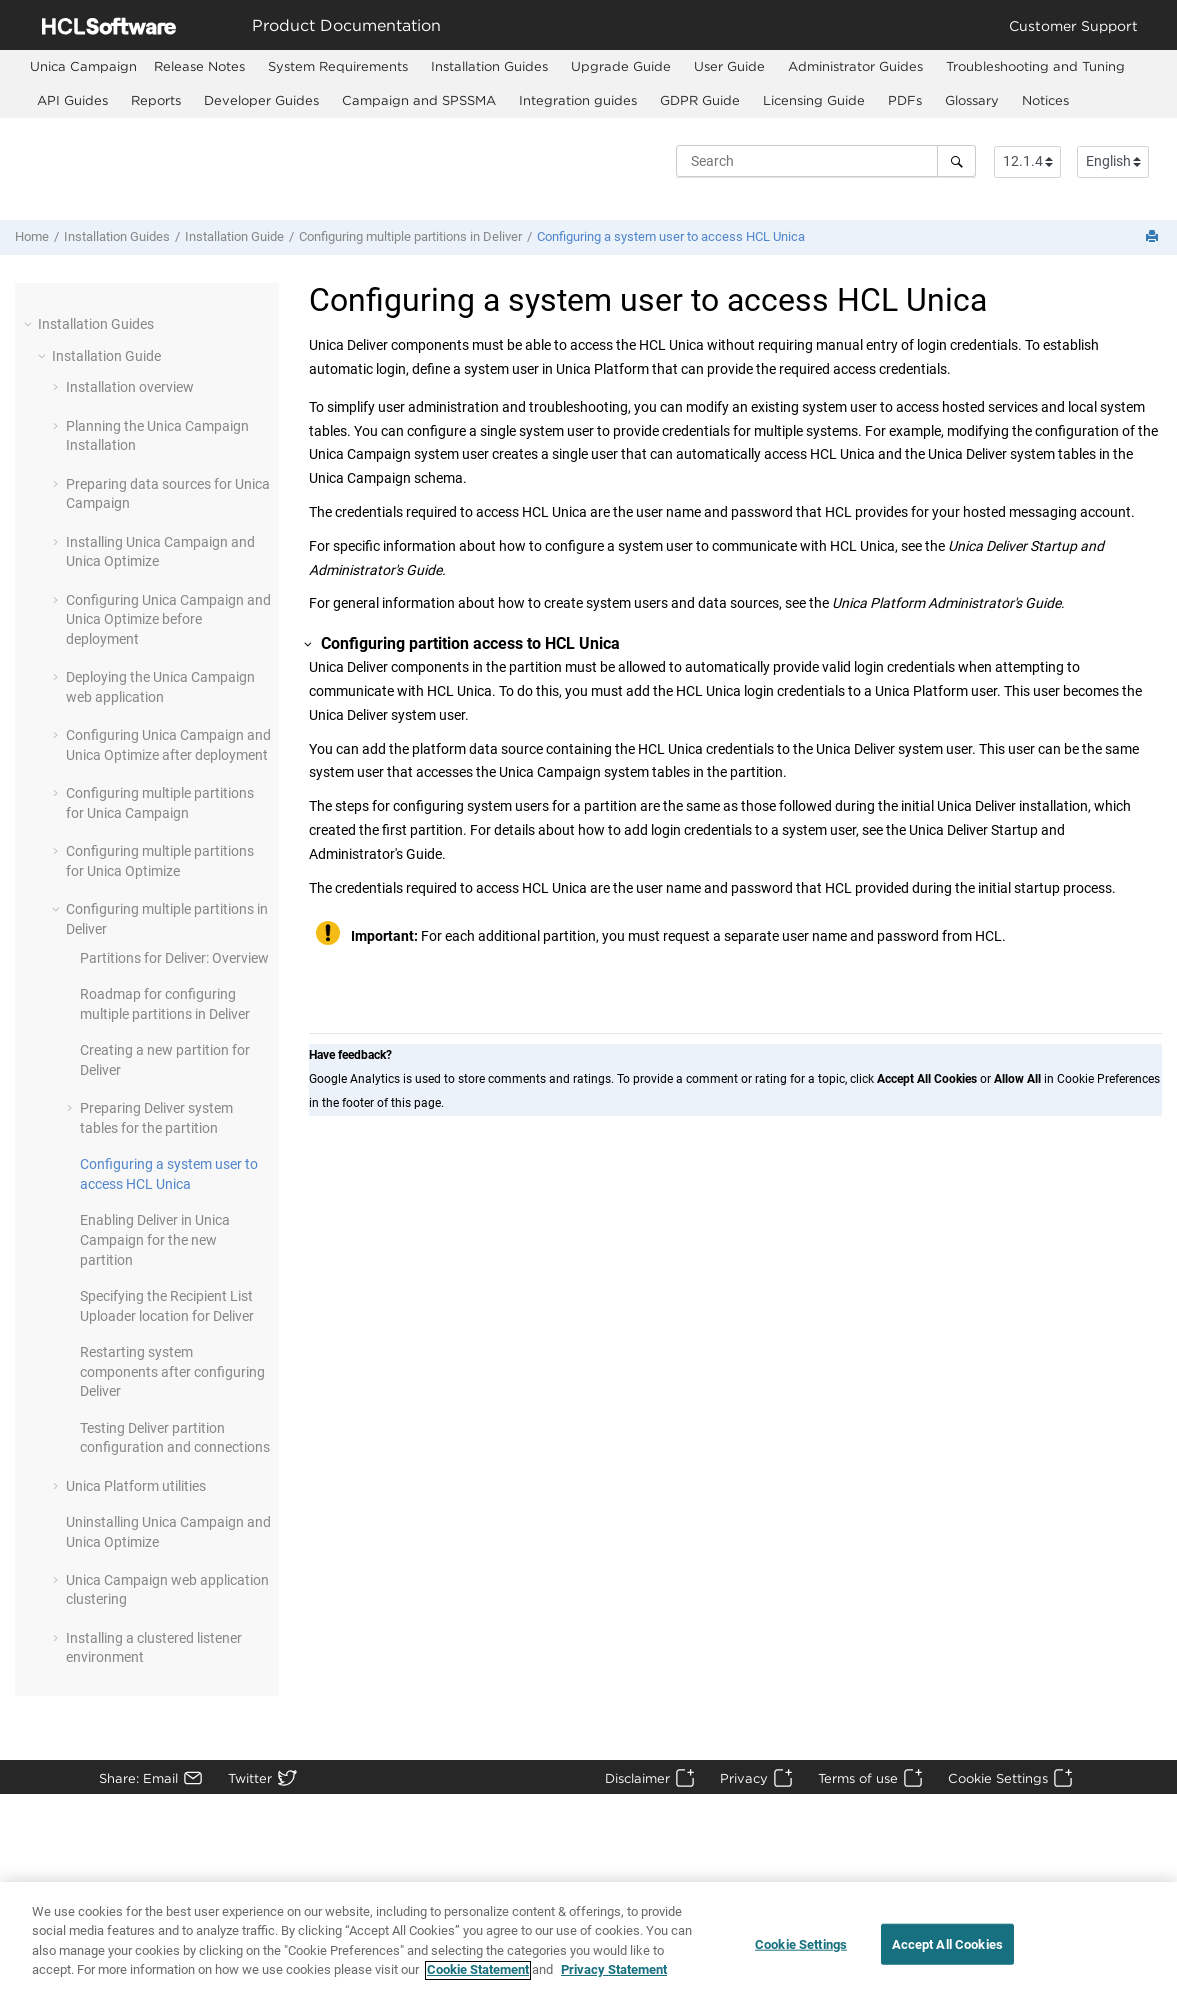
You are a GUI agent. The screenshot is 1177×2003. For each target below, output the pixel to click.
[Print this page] (1154, 237)
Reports (156, 100)
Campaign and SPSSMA (419, 100)
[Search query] (826, 161)
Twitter (250, 1778)
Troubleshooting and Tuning (1035, 66)
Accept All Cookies (947, 1952)
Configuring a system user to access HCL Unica (671, 236)
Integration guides (578, 100)
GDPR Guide (700, 100)
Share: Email (138, 1778)
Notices (1045, 100)
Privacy (744, 1778)
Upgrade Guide (621, 66)
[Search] (956, 161)
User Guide (729, 66)
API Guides (72, 100)
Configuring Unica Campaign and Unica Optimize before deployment (168, 619)
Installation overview (130, 387)
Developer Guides (261, 100)
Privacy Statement (614, 1979)
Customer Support (1073, 25)
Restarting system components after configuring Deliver (172, 1371)
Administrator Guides (855, 66)
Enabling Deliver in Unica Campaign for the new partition (155, 1239)
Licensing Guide (814, 100)
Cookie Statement (478, 1979)
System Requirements (338, 66)
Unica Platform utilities (136, 1486)
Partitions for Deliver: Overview (174, 958)
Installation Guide (234, 236)
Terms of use (858, 1778)
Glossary (972, 100)
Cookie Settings (998, 1778)
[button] (30, 324)
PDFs (905, 100)
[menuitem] (83, 66)
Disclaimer (637, 1778)
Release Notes (199, 66)
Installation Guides (489, 66)
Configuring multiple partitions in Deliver (410, 236)
